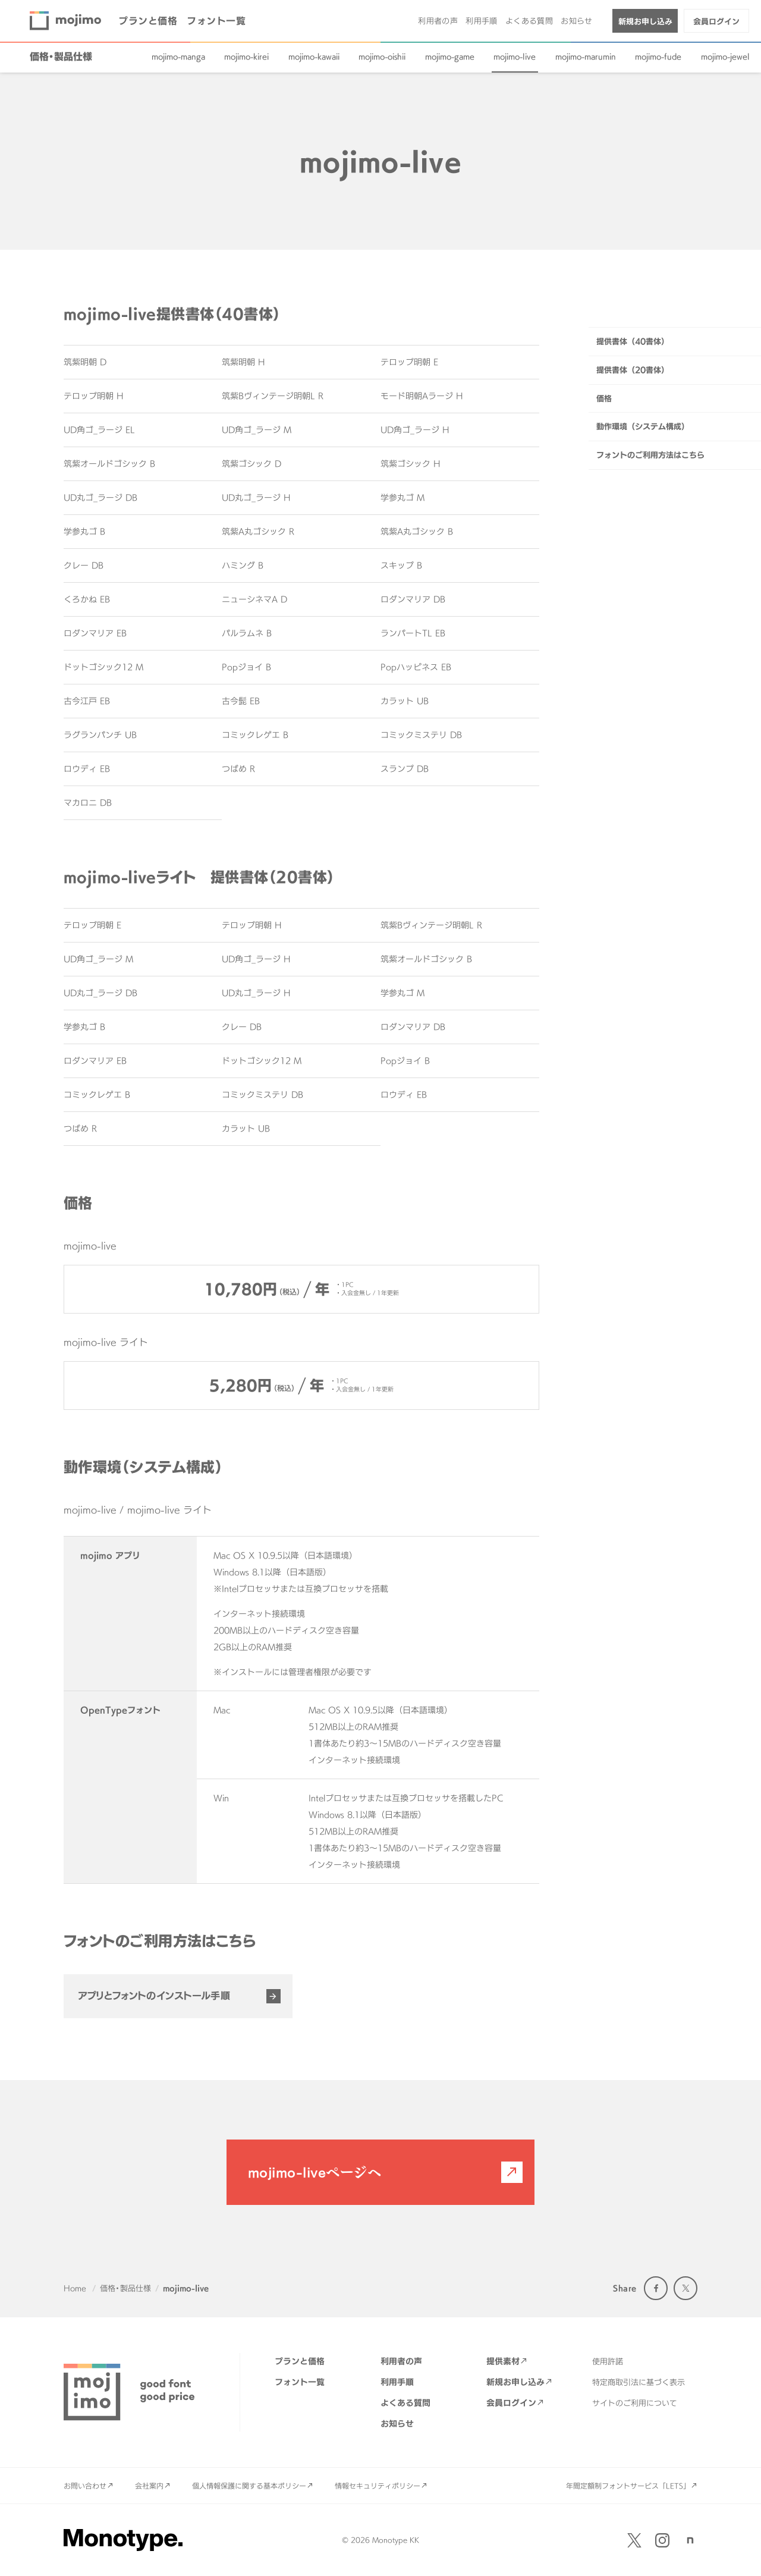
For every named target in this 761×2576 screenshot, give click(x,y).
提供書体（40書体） (632, 341)
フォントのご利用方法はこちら (650, 455)
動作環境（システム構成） (642, 426)
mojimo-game (449, 56)
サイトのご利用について (634, 2403)
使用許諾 (607, 2361)
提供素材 (503, 2361)
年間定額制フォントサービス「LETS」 (628, 2485)
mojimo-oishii (382, 56)
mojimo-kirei (246, 56)
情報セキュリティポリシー (377, 2485)
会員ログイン (716, 21)
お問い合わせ (85, 2485)
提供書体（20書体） (632, 370)
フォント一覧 (216, 21)
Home (75, 2288)
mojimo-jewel (725, 56)
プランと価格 (147, 21)
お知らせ (577, 21)
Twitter (685, 2288)
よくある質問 (529, 21)
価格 (604, 398)
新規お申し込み (645, 21)
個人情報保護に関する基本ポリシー (249, 2485)
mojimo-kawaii (313, 56)
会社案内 (149, 2485)
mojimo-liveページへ (314, 2172)
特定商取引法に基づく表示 (638, 2382)
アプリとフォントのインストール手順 (154, 1995)
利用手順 (482, 21)
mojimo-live (514, 56)
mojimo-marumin (585, 56)
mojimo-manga (178, 56)
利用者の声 (438, 21)
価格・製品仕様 (61, 56)
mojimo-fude (658, 56)
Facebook (656, 2288)
